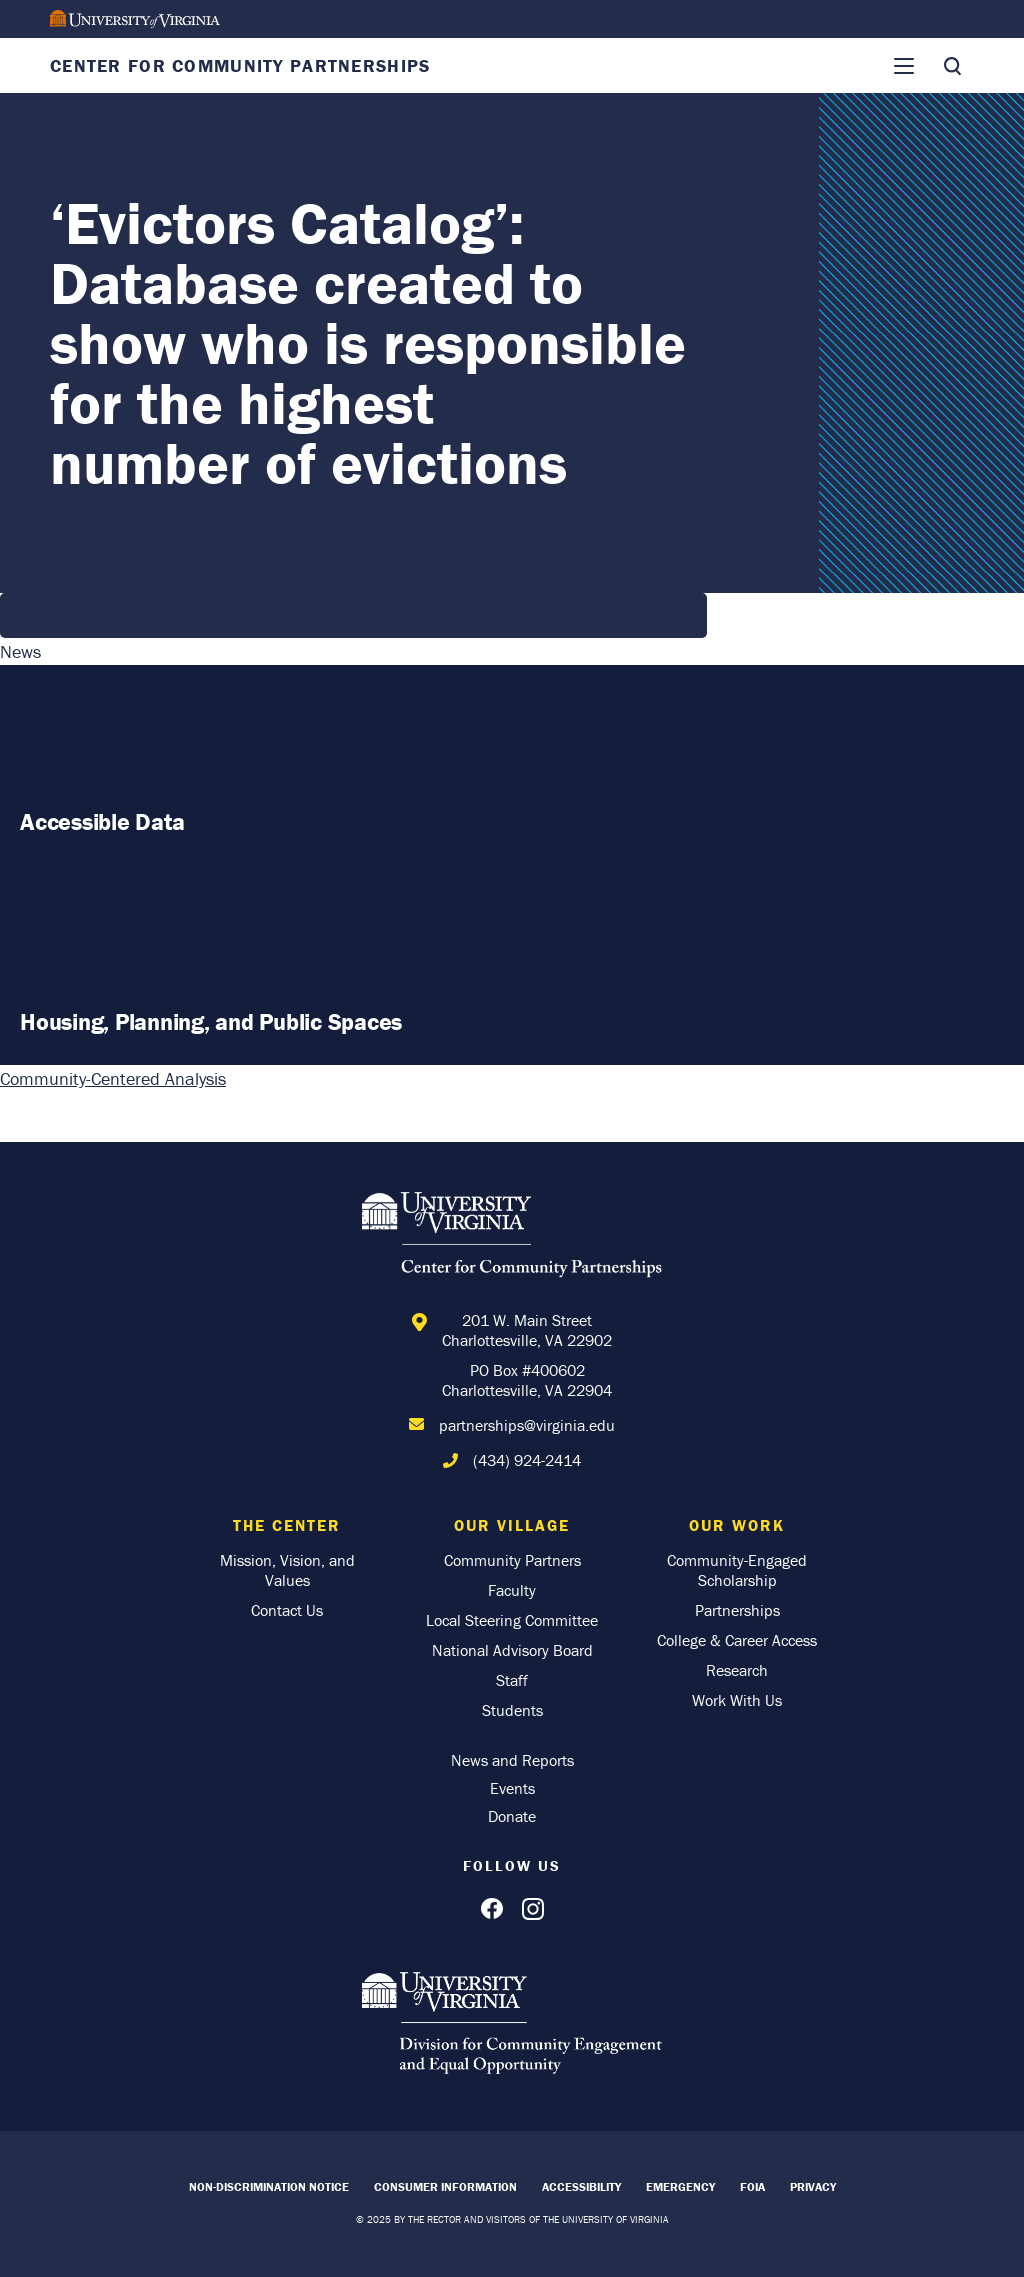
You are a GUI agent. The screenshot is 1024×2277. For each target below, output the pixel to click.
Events (512, 1788)
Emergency (680, 2186)
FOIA (752, 2186)
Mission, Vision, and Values (287, 1570)
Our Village (512, 1525)
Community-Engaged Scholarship (737, 1570)
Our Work (737, 1525)
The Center (287, 1525)
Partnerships (737, 1610)
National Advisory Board (512, 1650)
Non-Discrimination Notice (269, 2186)
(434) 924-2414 (527, 1460)
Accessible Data (102, 822)
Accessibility (581, 2186)
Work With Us (737, 1700)
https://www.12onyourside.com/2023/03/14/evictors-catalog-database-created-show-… (353, 616)
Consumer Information (445, 2186)
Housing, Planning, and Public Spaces (211, 1022)
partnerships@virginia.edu (527, 1425)
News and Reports (512, 1760)
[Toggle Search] (952, 66)
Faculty (512, 1590)
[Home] (512, 1238)
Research (737, 1670)
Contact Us (287, 1610)
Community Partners (512, 1560)
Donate (512, 1816)
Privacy (813, 2186)
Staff (512, 1680)
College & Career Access (737, 1640)
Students (512, 1710)
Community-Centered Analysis (113, 1078)
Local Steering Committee (512, 1620)
